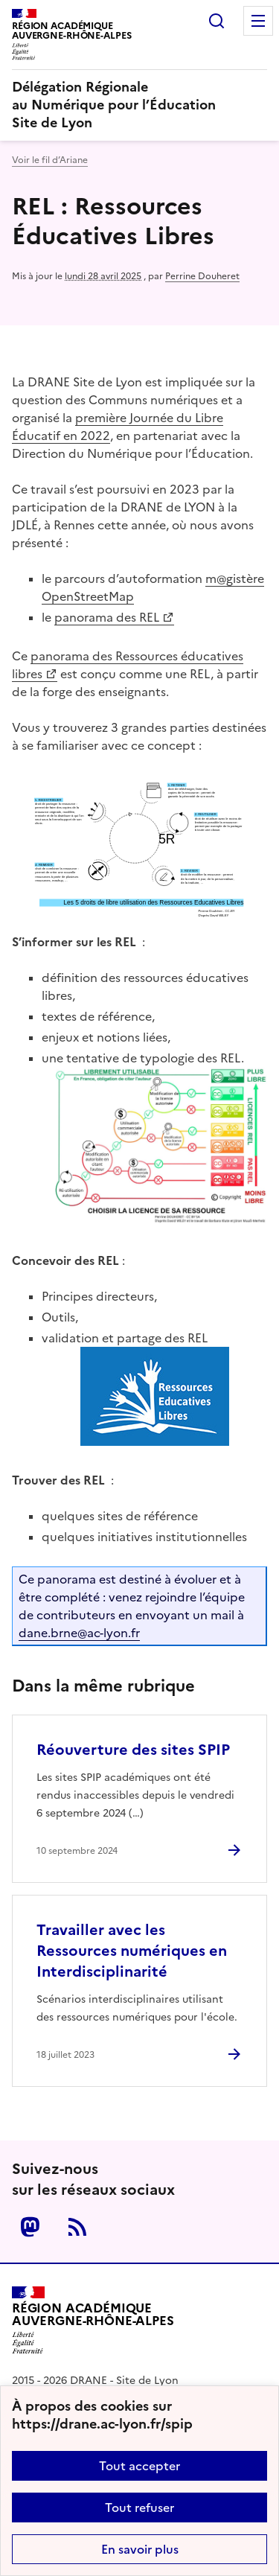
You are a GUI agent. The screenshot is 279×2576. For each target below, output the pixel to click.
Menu (258, 21)
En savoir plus (140, 2549)
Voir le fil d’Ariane (50, 160)
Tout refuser (139, 2507)
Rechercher (216, 21)
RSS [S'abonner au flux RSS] (77, 2227)
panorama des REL (106, 617)
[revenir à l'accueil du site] (139, 105)
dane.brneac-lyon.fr (79, 1633)
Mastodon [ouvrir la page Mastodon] (30, 2227)
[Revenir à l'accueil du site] (93, 2320)
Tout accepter (139, 2466)
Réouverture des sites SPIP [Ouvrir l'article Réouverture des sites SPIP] (133, 1749)
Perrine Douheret (202, 276)
